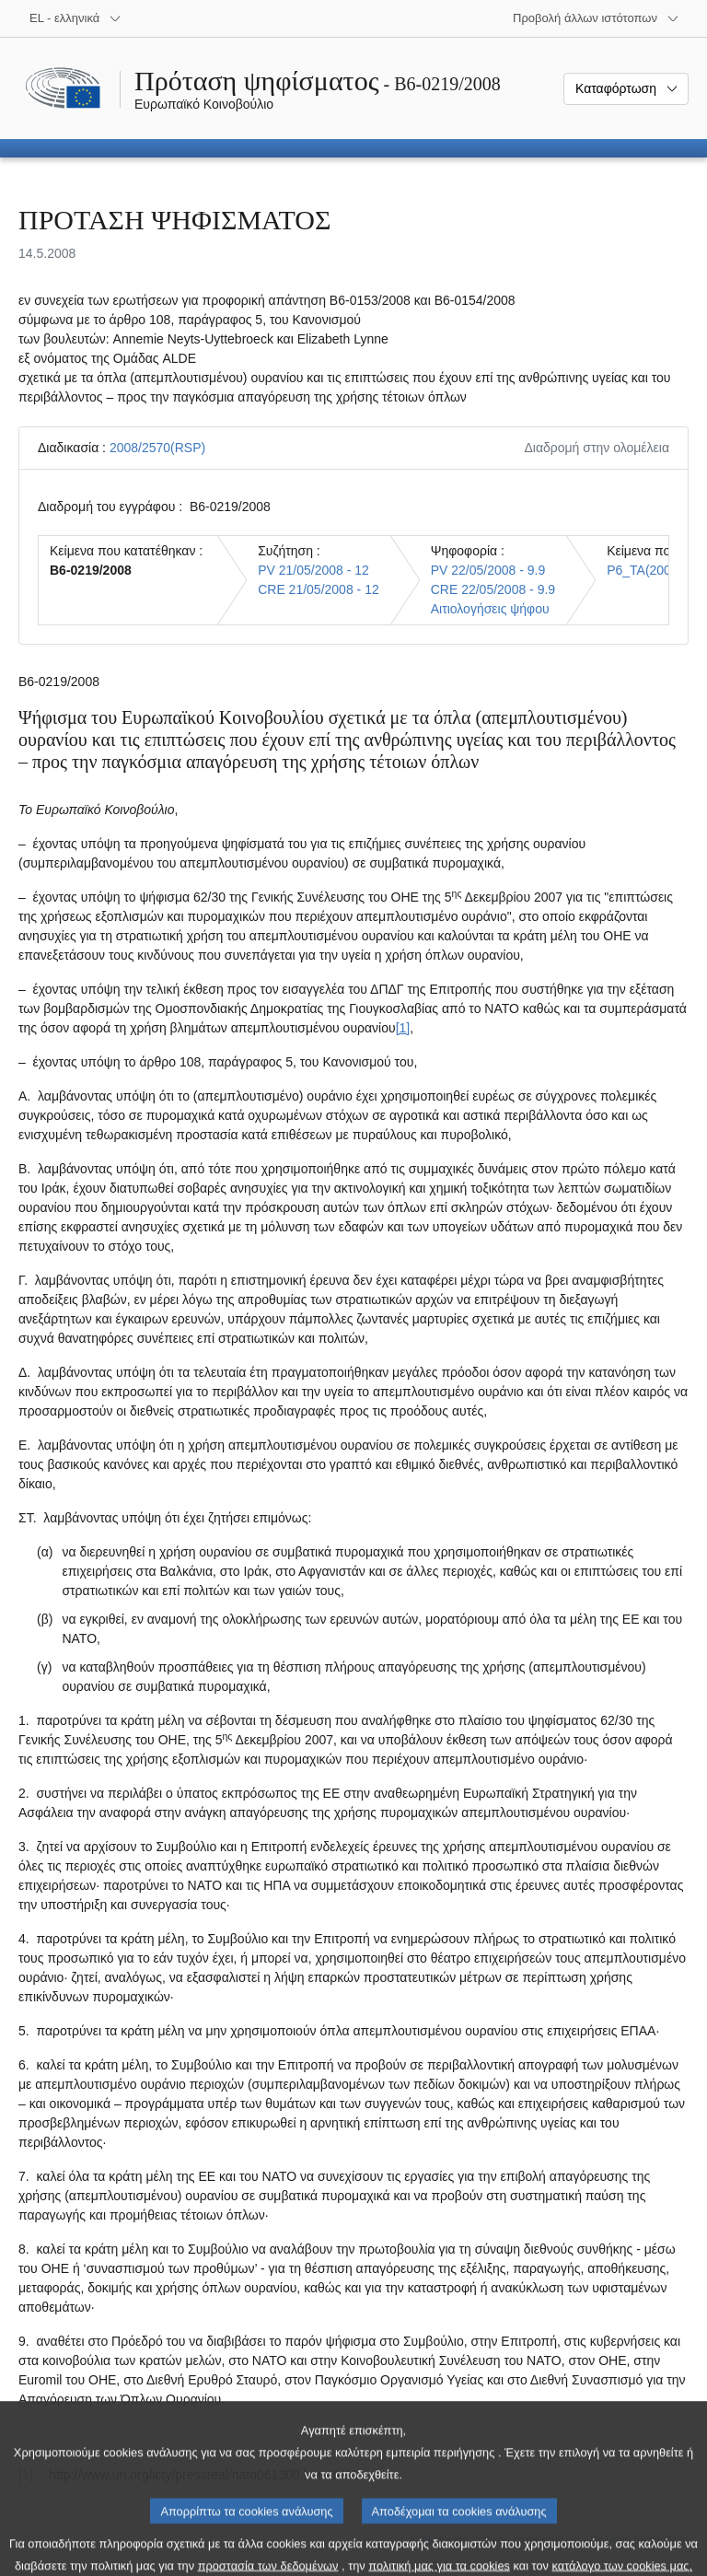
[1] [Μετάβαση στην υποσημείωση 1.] (403, 1027)
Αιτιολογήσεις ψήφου (490, 608)
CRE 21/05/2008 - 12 (318, 589)
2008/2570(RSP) (157, 447)
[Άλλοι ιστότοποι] (596, 18)
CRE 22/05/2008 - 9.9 (493, 589)
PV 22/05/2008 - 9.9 (488, 570)
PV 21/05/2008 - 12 (313, 570)
